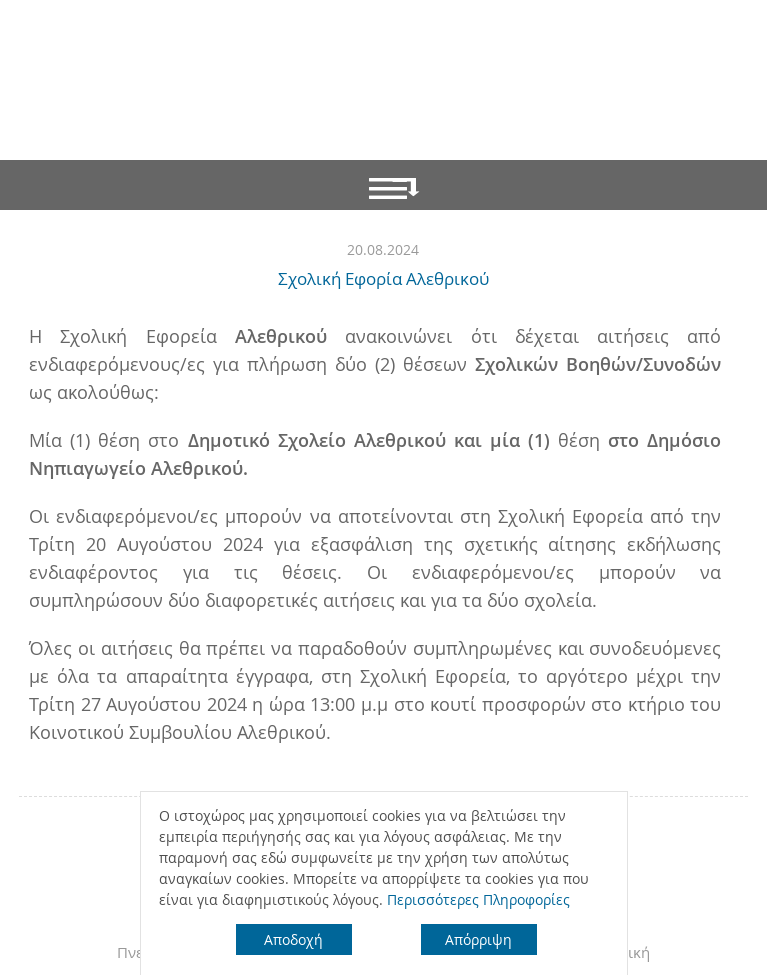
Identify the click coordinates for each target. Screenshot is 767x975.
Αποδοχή (293, 939)
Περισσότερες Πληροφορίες (478, 899)
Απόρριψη (478, 939)
